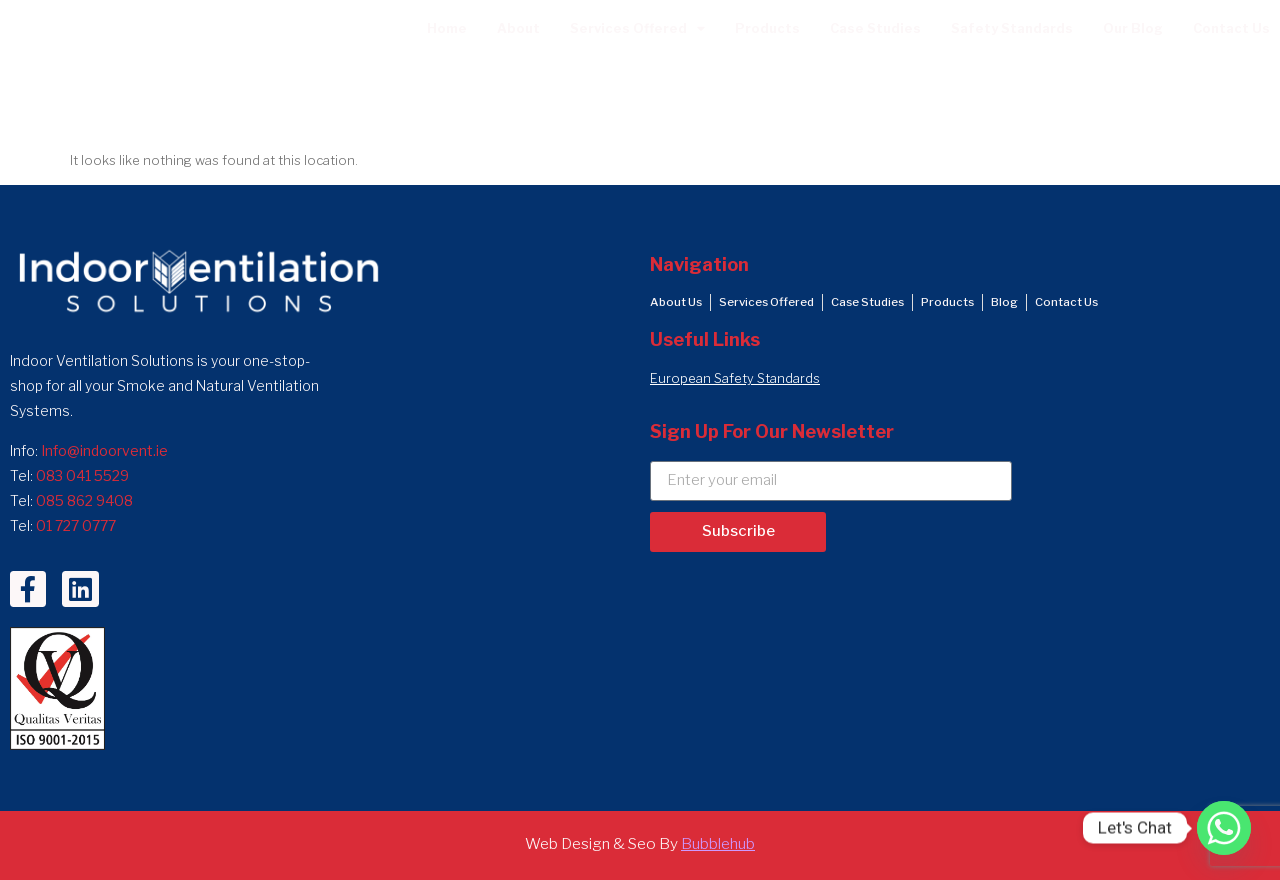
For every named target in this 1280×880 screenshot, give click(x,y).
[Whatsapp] (1224, 828)
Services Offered (637, 29)
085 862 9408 (84, 500)
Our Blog (1133, 28)
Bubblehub (718, 843)
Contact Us (1231, 28)
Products (767, 28)
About (518, 28)
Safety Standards (1012, 28)
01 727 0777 (76, 525)
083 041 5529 (82, 475)
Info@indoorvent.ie (104, 450)
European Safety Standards (735, 378)
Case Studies (875, 28)
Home (447, 28)
